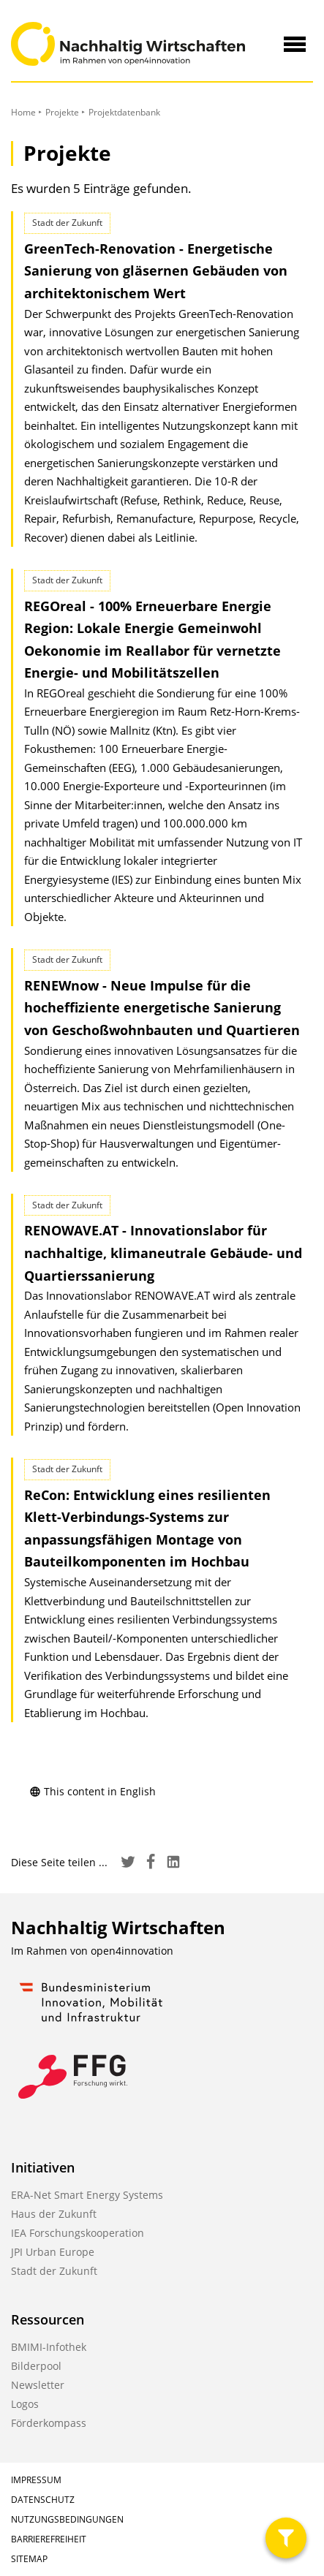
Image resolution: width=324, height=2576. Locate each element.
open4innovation (132, 1951)
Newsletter (37, 2385)
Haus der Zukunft (54, 2214)
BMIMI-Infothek (48, 2347)
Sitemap (29, 2559)
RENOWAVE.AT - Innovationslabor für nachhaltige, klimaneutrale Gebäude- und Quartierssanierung (163, 1252)
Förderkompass (48, 2423)
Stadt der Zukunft (54, 2271)
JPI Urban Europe (52, 2252)
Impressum (36, 2480)
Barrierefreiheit (48, 2539)
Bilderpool (36, 2366)
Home (23, 112)
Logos (25, 2404)
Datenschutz (43, 2499)
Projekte (62, 112)
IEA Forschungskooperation (77, 2233)
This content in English (92, 1791)
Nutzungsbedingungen (67, 2519)
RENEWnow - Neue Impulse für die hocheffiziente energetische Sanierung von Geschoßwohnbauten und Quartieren (162, 1008)
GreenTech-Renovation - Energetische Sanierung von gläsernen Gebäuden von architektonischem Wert (155, 271)
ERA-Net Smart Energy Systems (87, 2195)
